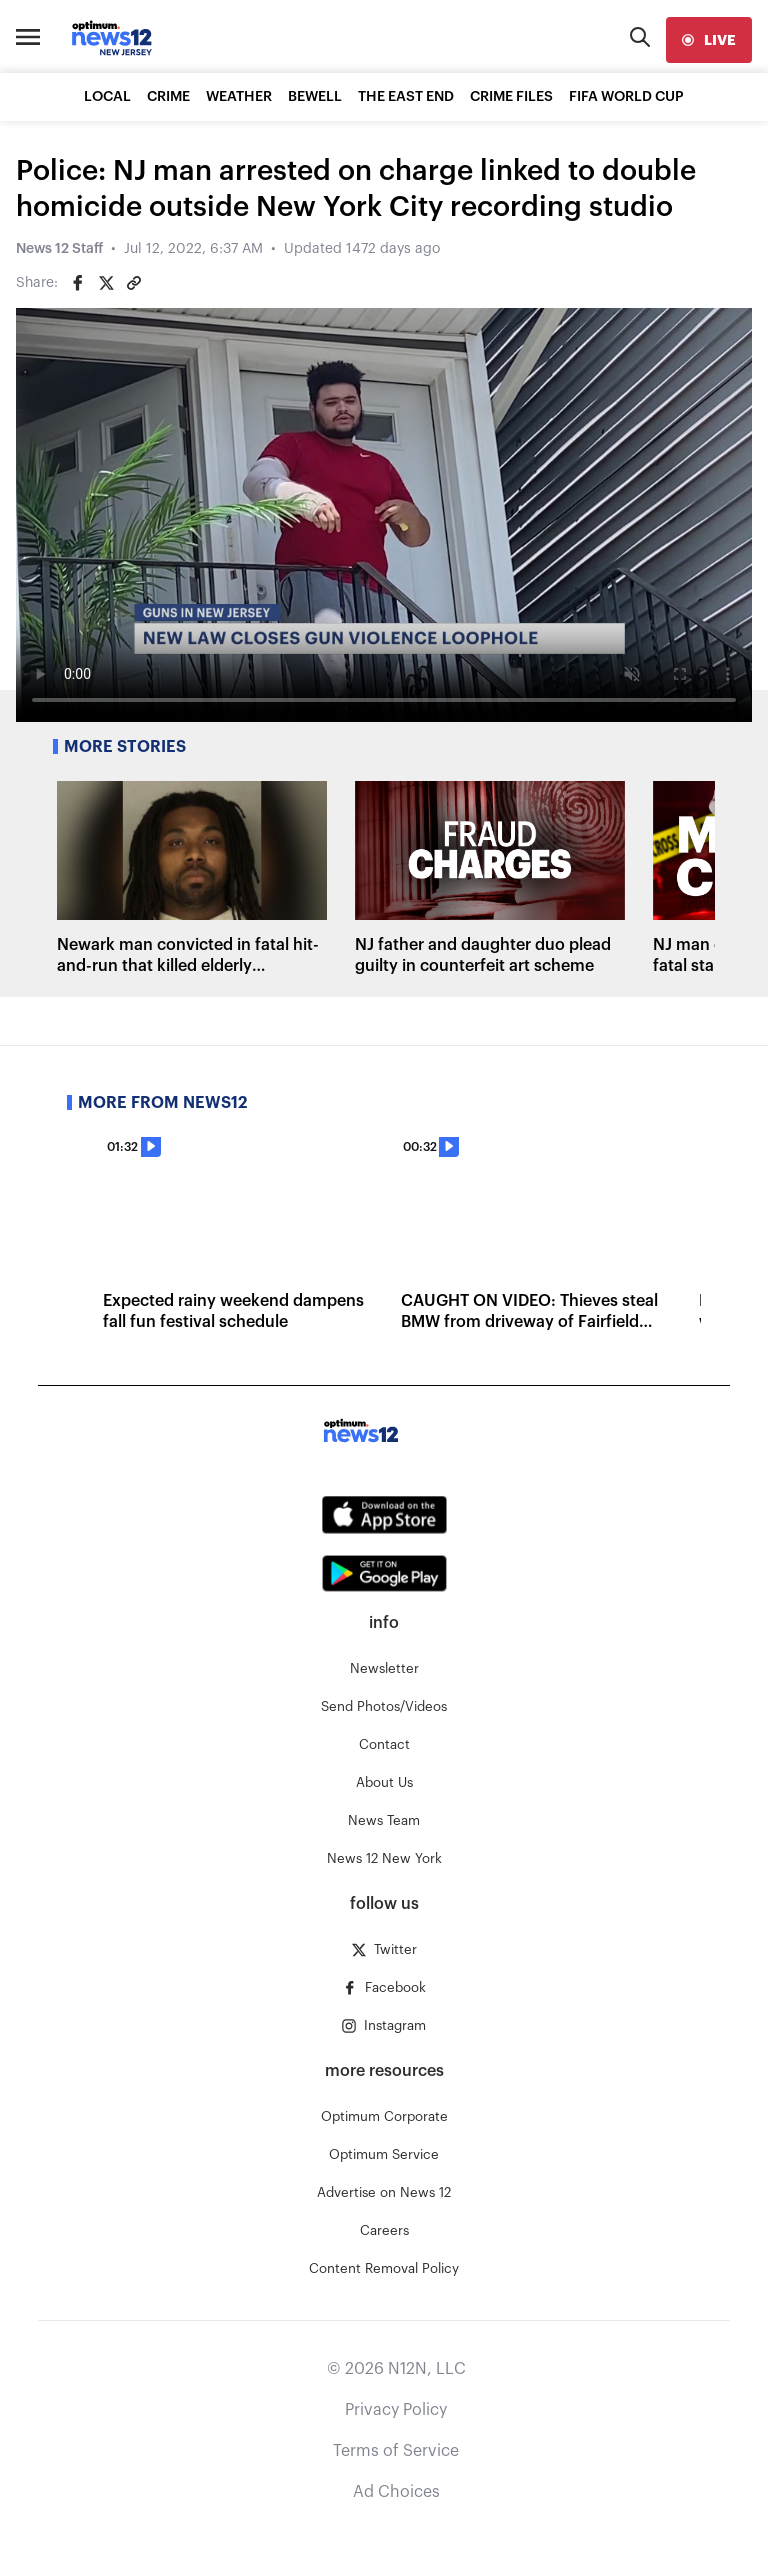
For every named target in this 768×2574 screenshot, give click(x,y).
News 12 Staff (59, 249)
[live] (709, 40)
